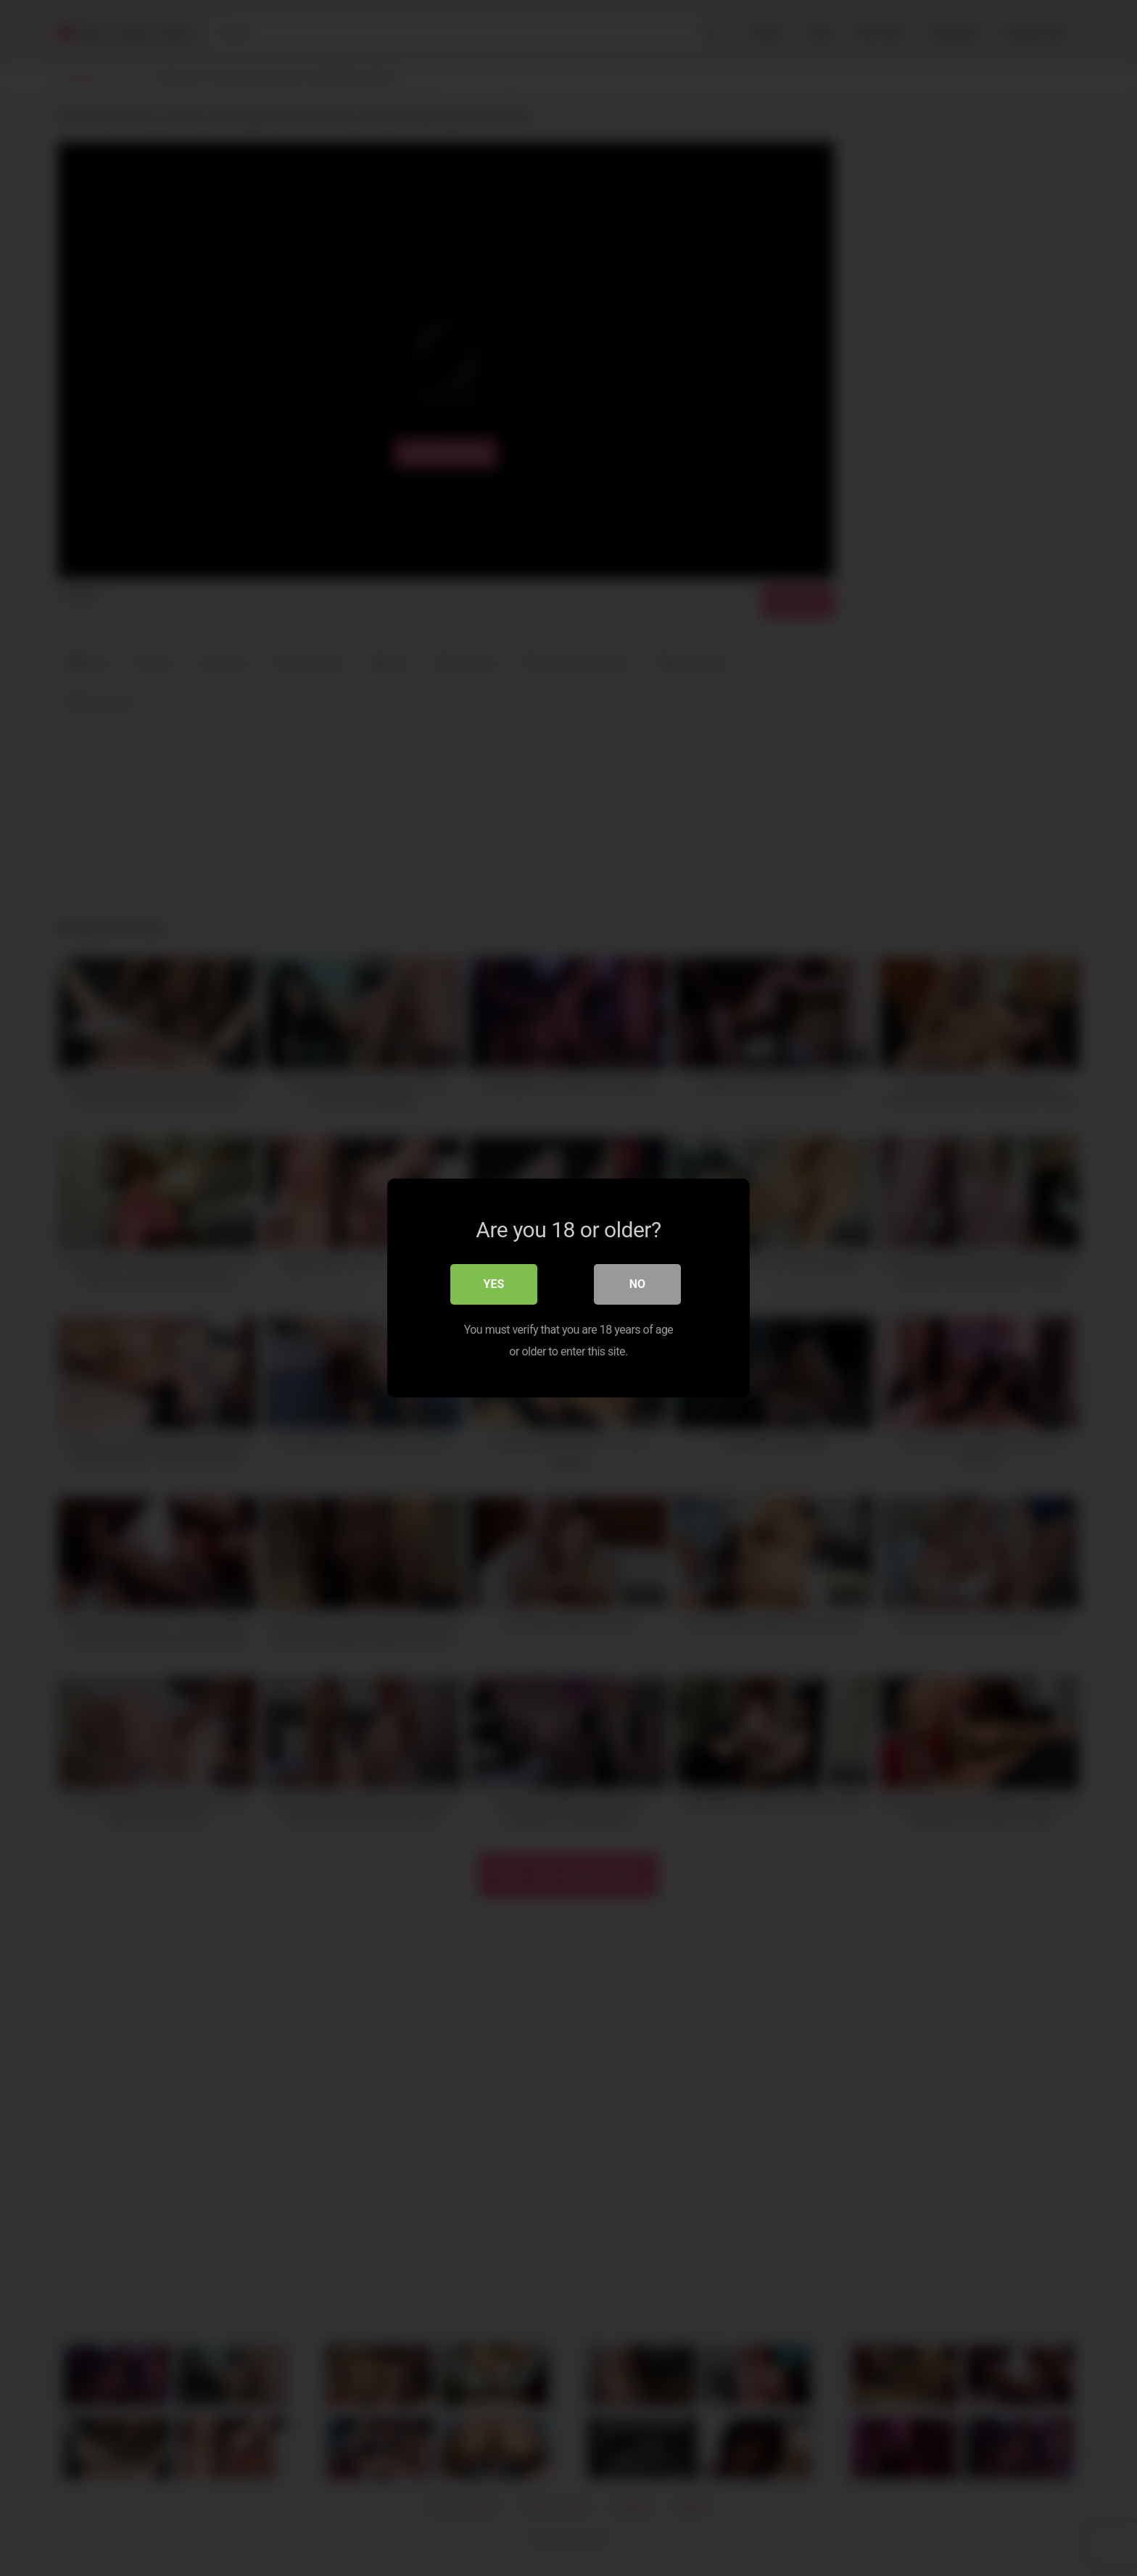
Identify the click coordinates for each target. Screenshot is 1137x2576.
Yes (494, 1284)
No (637, 1284)
